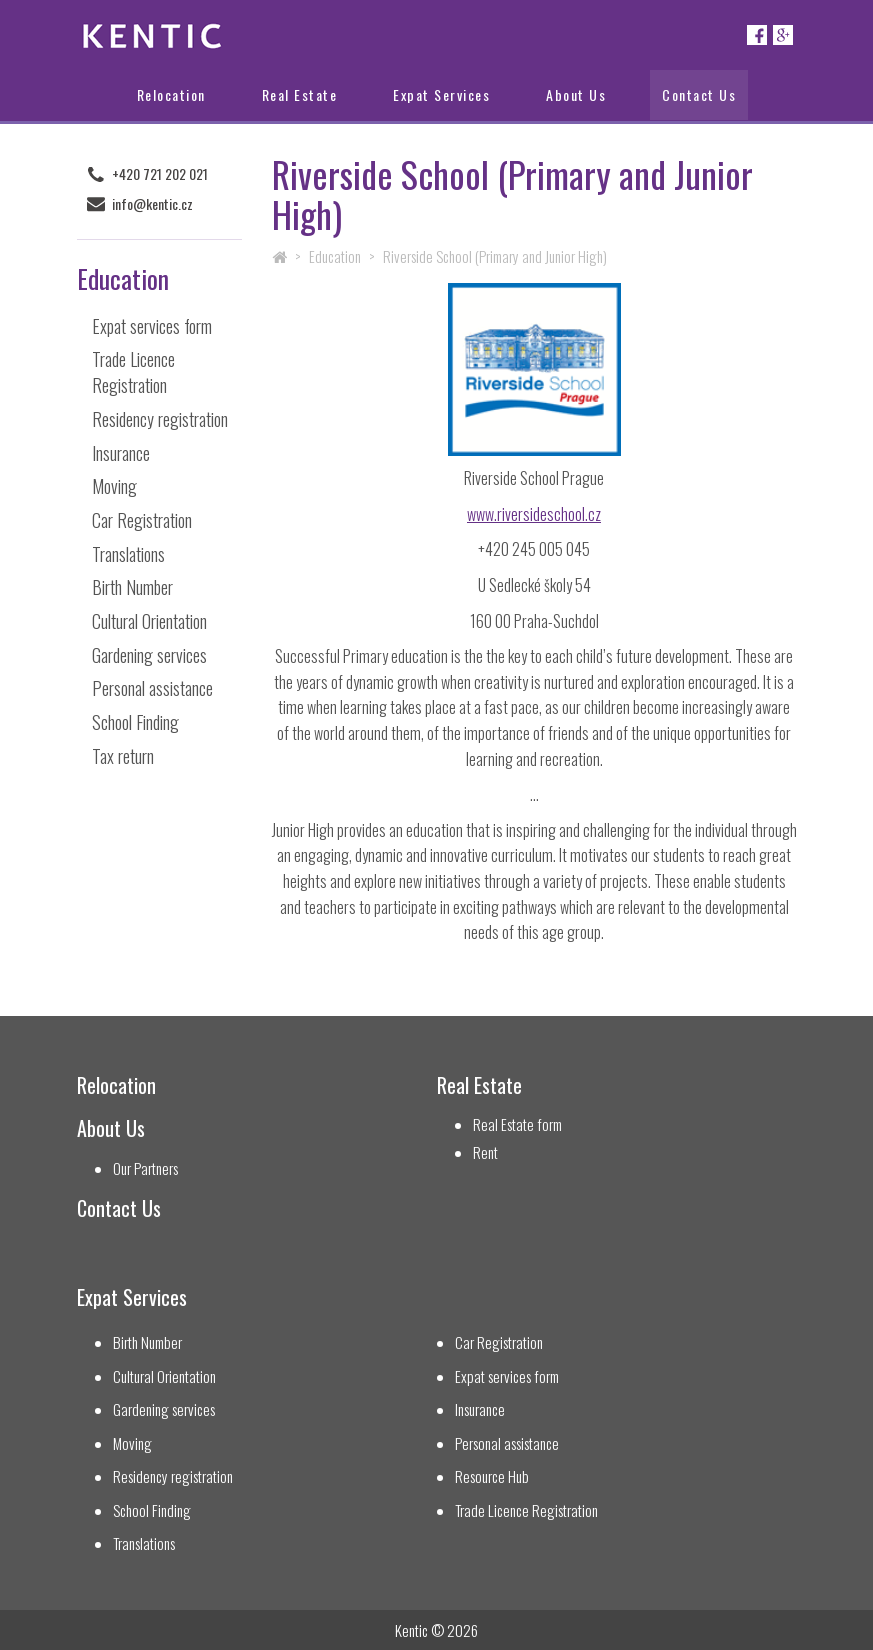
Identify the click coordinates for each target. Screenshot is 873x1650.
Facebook (757, 35)
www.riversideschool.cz (534, 514)
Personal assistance (152, 688)
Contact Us (699, 94)
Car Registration (142, 520)
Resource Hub (492, 1476)
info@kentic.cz (152, 204)
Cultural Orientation (149, 621)
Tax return (123, 756)
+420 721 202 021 (160, 174)
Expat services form (152, 326)
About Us (576, 94)
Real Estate (300, 94)
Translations (128, 554)
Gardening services (149, 655)
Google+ (783, 35)
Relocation (171, 94)
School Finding (135, 722)
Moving (114, 486)
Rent (485, 1152)
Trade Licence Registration (133, 372)
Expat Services (441, 94)
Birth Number (132, 587)
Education (335, 256)
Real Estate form (517, 1124)
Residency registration (160, 419)
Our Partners (145, 1168)
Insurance (121, 453)
